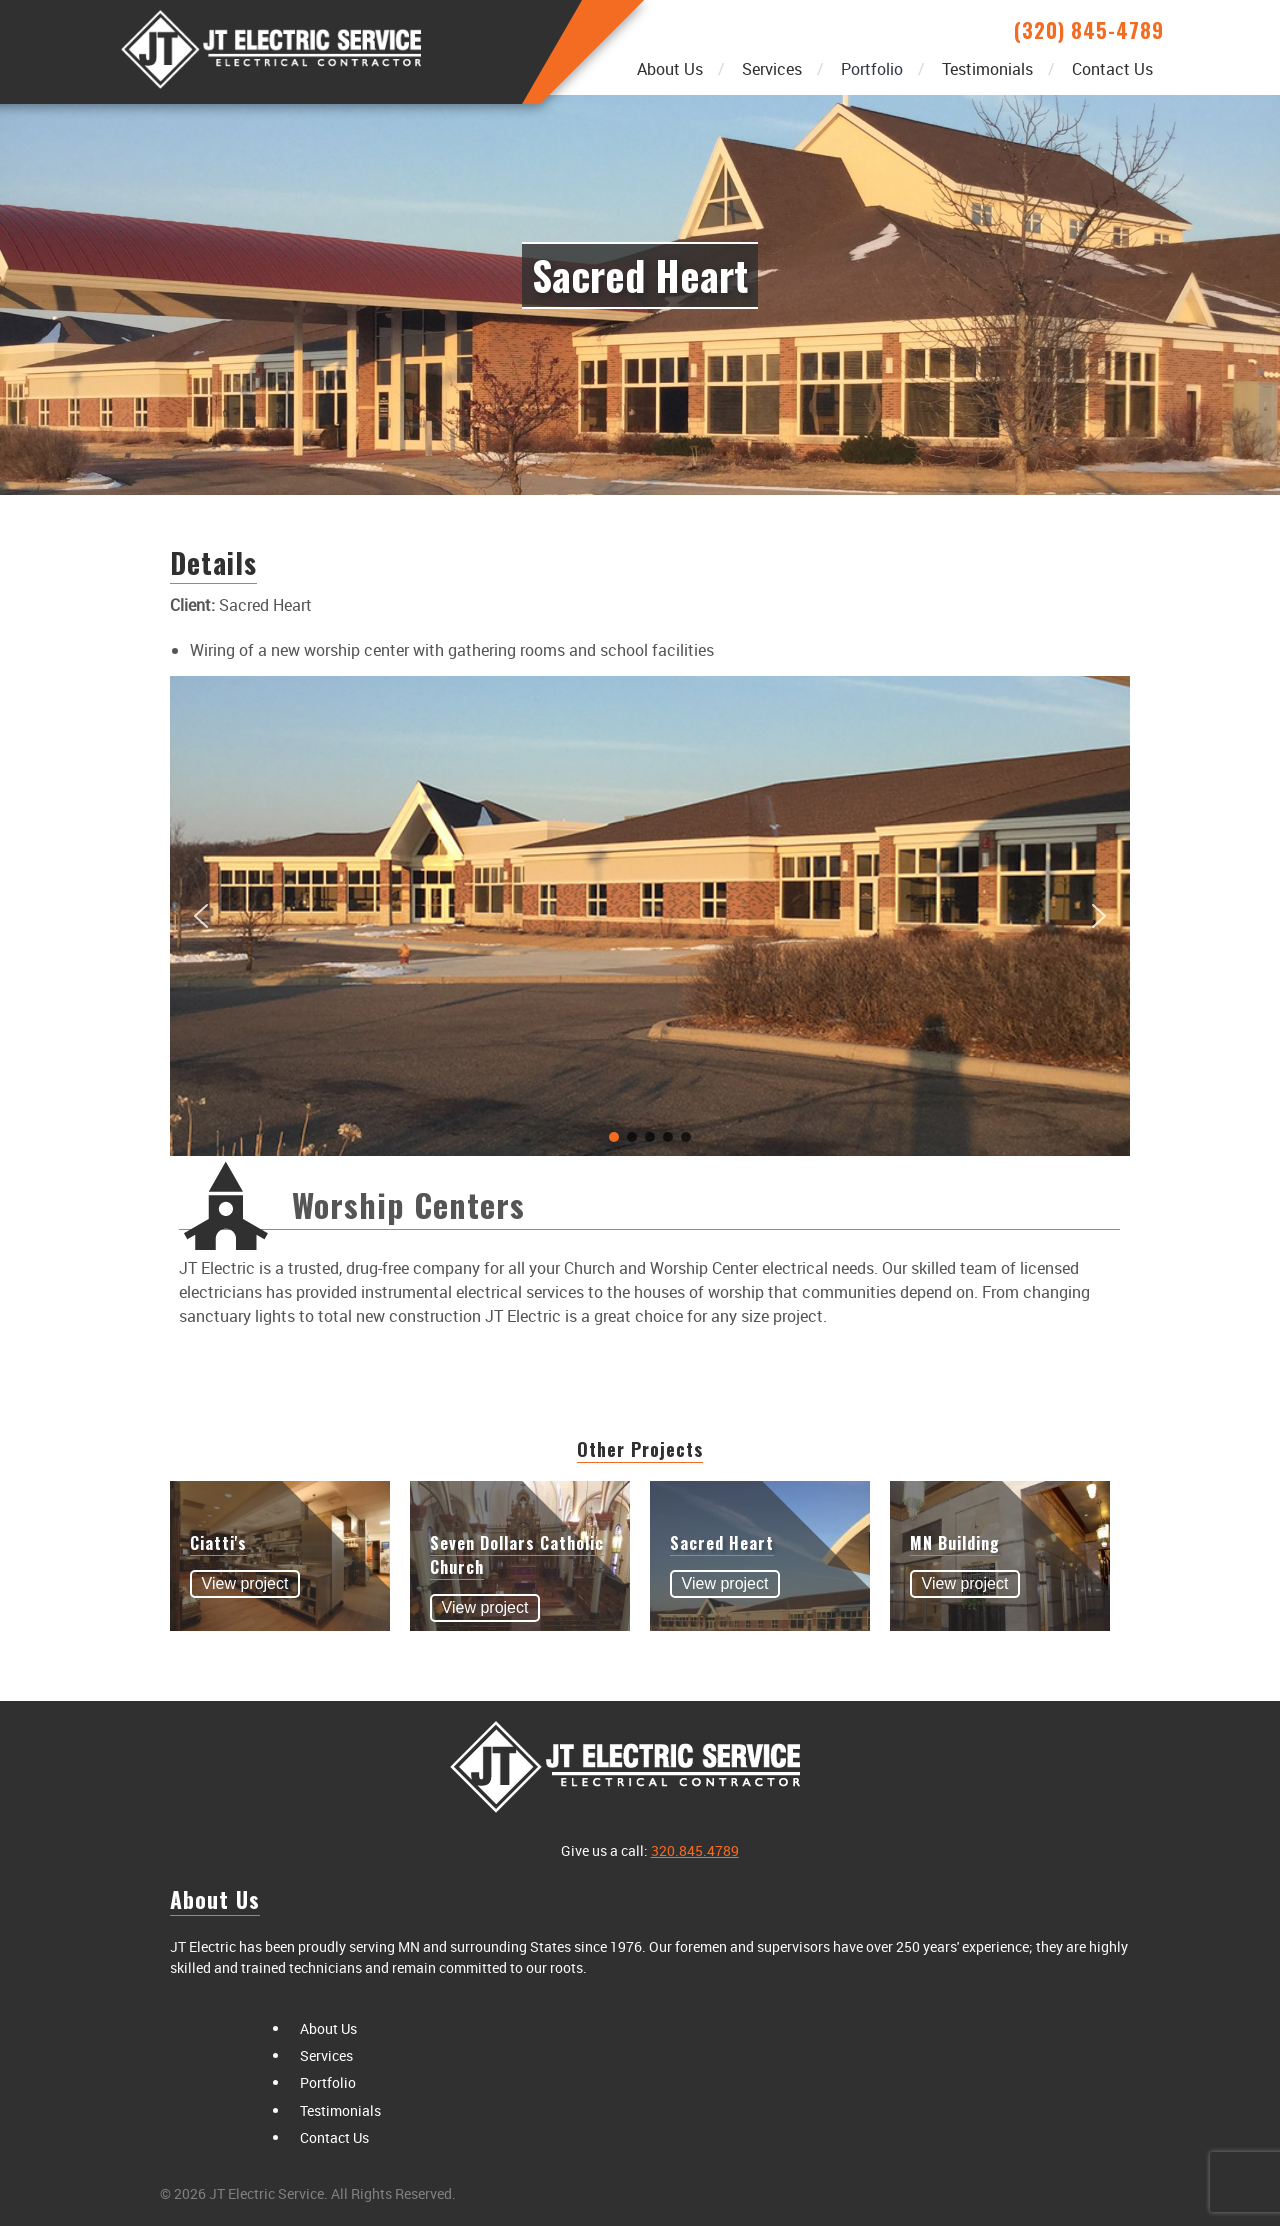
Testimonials (987, 69)
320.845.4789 (695, 1850)
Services (772, 69)
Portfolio (872, 69)
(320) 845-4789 (1089, 30)
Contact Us (1112, 69)
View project (245, 1583)
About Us (670, 69)
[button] (201, 916)
